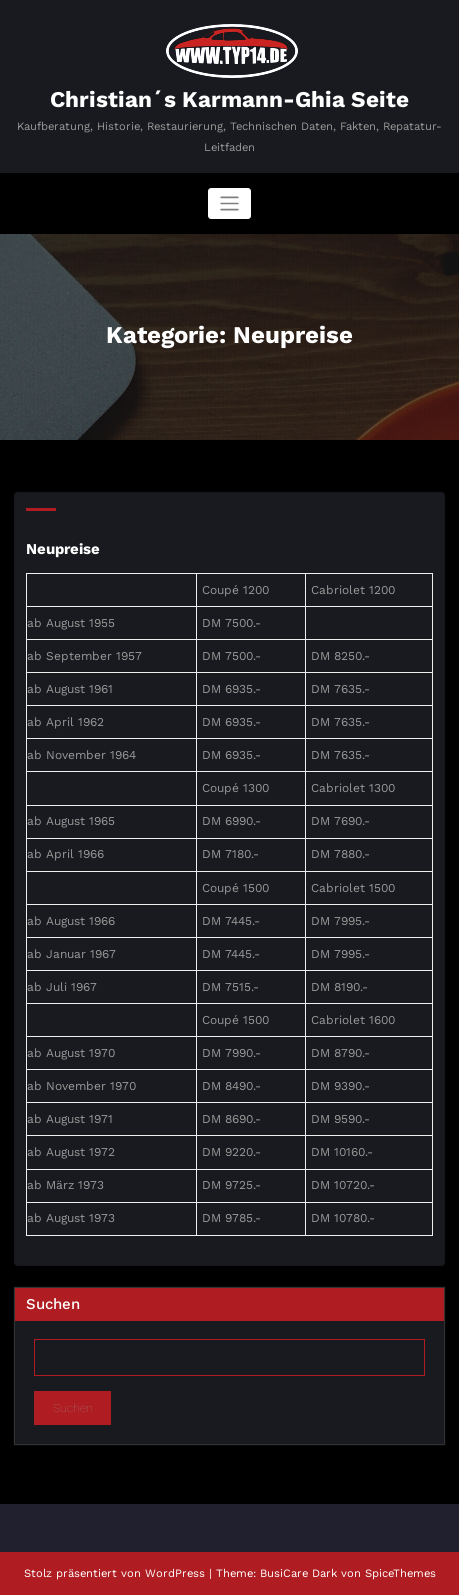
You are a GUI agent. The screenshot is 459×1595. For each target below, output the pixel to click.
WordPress (175, 1573)
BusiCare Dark (298, 1573)
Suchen (53, 1304)
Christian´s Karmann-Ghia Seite (229, 99)
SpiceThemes (400, 1573)
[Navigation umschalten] (229, 203)
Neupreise (63, 549)
